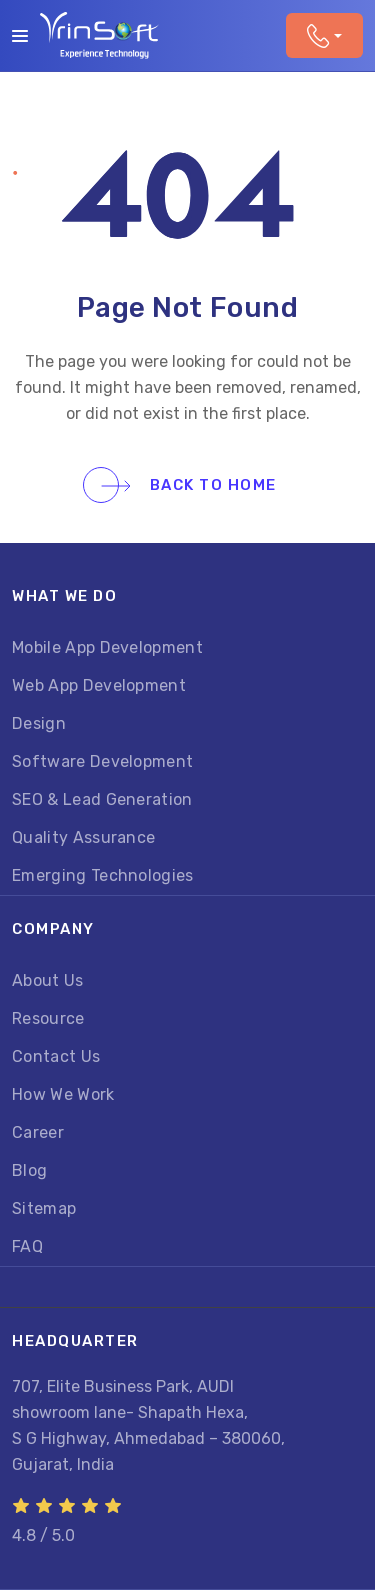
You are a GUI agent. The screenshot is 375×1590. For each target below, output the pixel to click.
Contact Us (56, 1056)
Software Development (102, 761)
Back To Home (189, 485)
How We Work (63, 1094)
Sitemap (44, 1208)
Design (39, 723)
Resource (48, 1018)
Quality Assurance (83, 837)
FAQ (27, 1246)
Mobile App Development (107, 647)
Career (38, 1132)
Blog (29, 1170)
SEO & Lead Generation (102, 799)
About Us (48, 980)
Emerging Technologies (103, 875)
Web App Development (99, 685)
